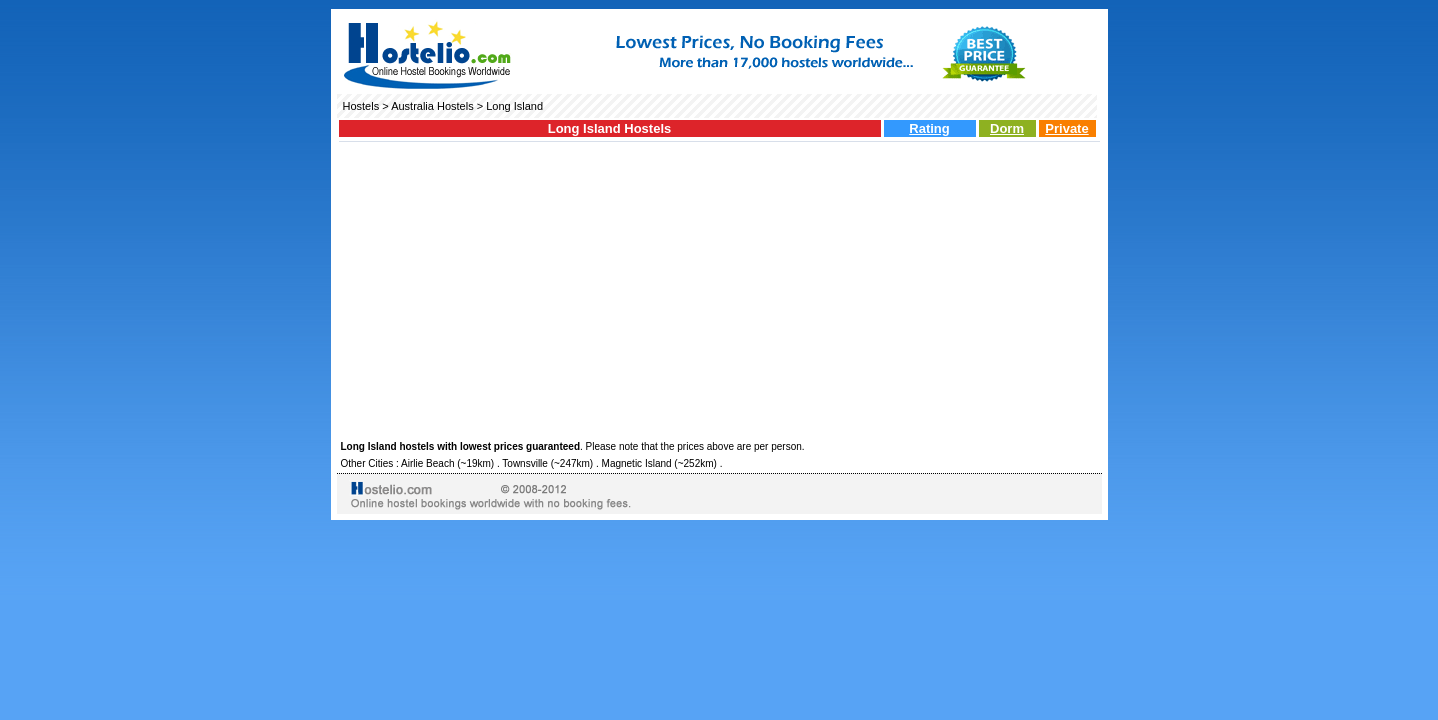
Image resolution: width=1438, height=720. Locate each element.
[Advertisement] (719, 288)
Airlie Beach (427, 463)
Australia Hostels (432, 106)
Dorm (1007, 128)
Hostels (361, 106)
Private (1066, 128)
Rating (929, 128)
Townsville (525, 463)
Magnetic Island (637, 463)
